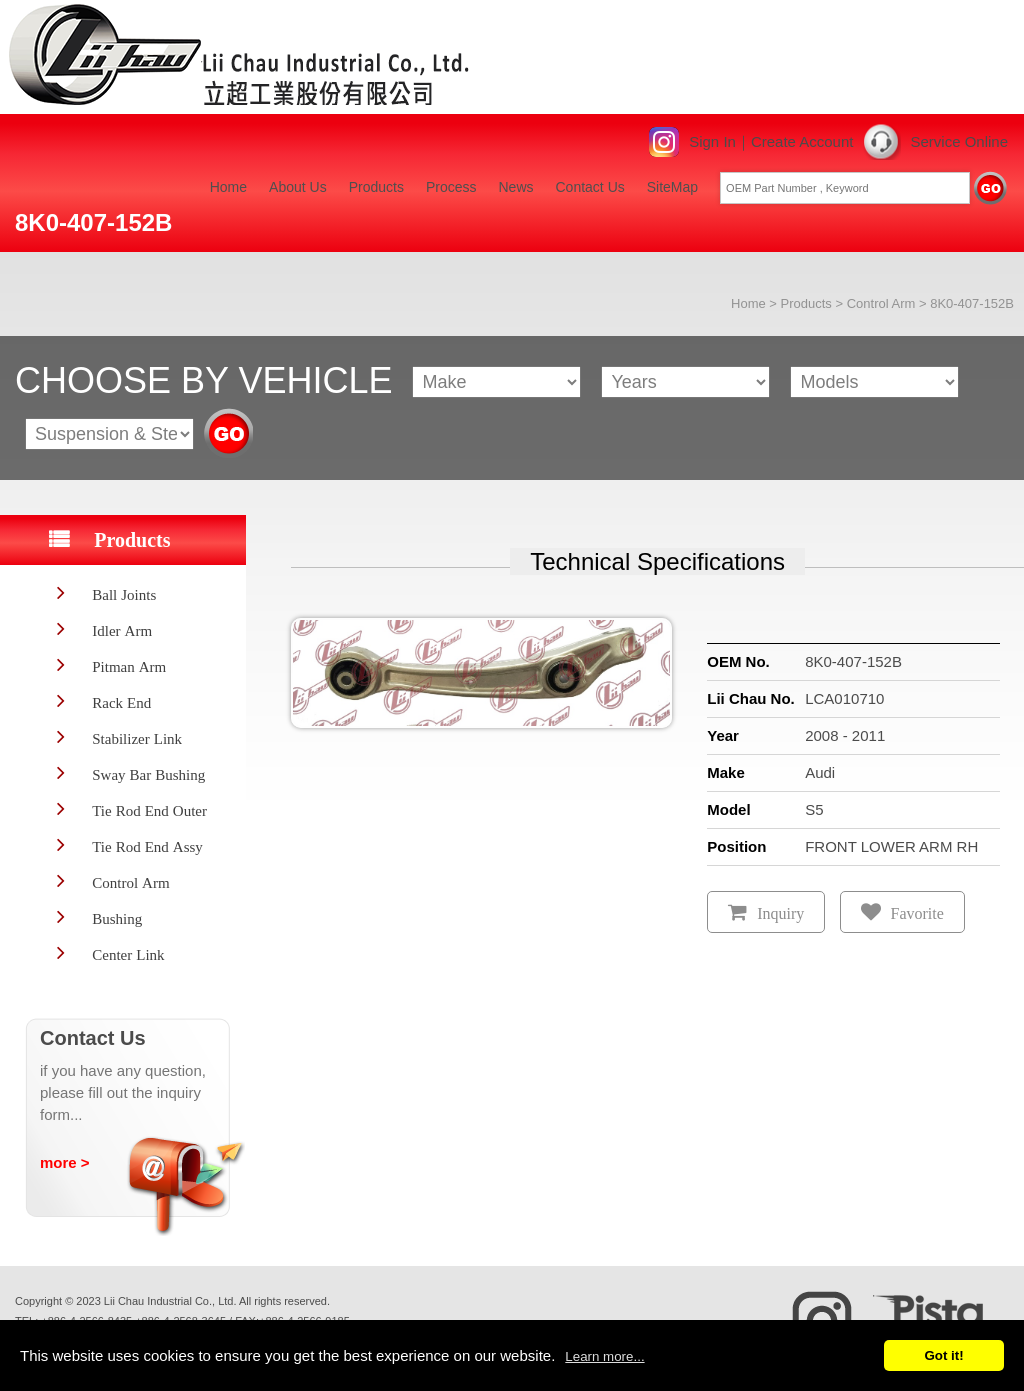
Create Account (802, 141)
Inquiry (780, 913)
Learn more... (604, 1356)
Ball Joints (124, 594)
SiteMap (672, 187)
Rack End (121, 702)
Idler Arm (122, 630)
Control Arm (881, 303)
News (515, 187)
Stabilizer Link (137, 738)
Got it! (943, 1355)
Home (228, 187)
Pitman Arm (129, 666)
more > (65, 1162)
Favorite (917, 913)
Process (451, 187)
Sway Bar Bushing (148, 774)
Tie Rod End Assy (147, 846)
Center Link (128, 954)
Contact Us (590, 187)
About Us (298, 187)
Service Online (959, 141)
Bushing (117, 918)
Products (376, 187)
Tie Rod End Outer (149, 810)
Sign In (712, 141)
